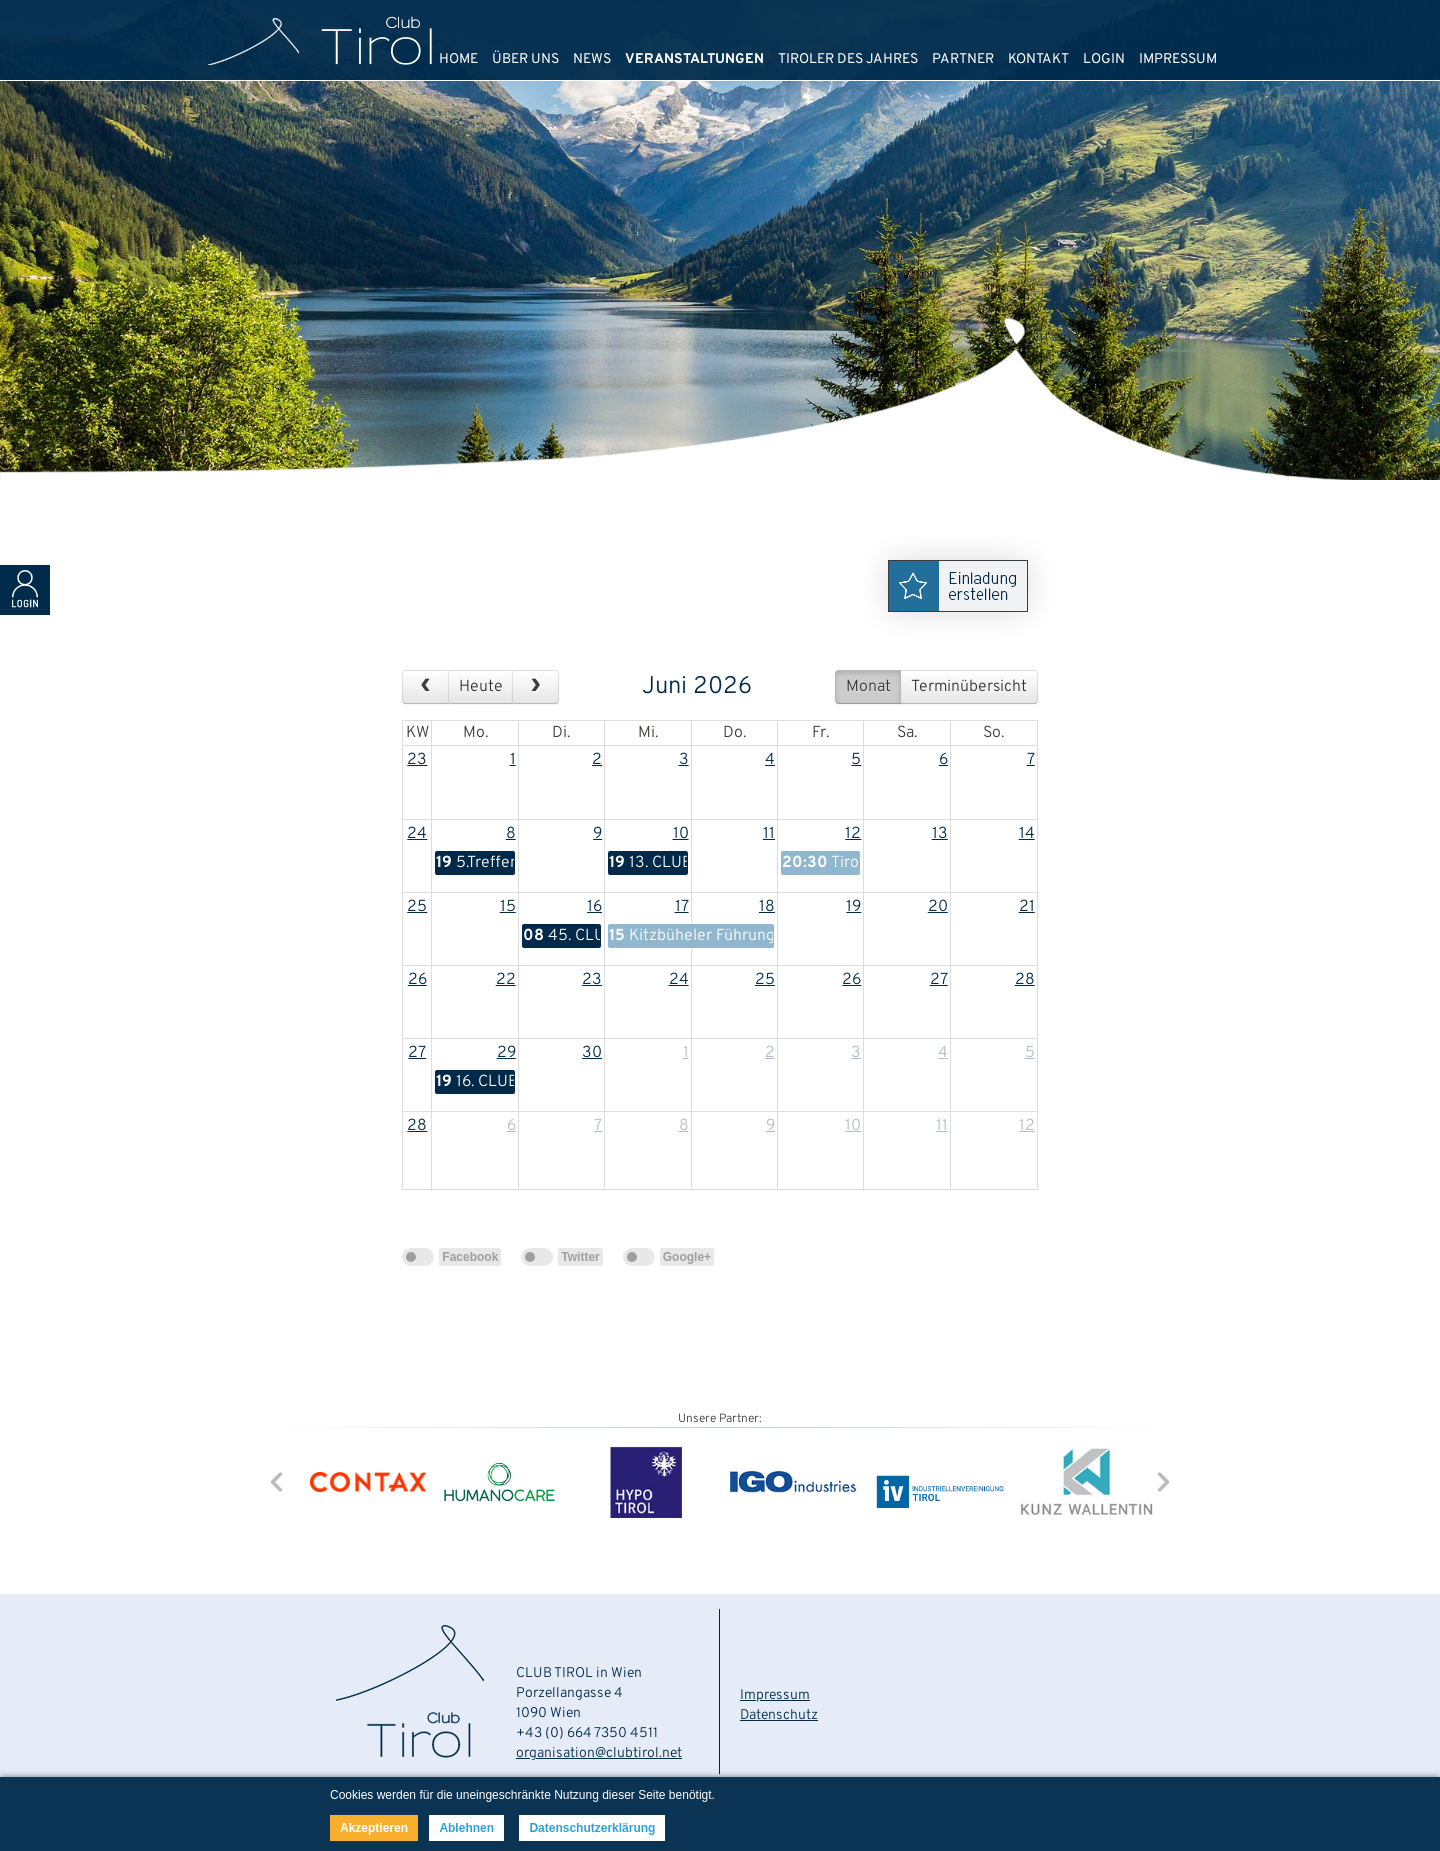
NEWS (592, 59)
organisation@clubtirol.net (599, 1753)
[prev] (425, 687)
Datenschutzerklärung (592, 1828)
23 (417, 760)
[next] (535, 687)
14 (1027, 834)
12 (853, 834)
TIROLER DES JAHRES (848, 59)
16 (594, 907)
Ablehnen (466, 1828)
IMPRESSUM (1178, 59)
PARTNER (963, 59)
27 (939, 980)
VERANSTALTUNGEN (694, 59)
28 (1025, 980)
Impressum (775, 1695)
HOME (458, 59)
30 (592, 1053)
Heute (481, 687)
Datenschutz (779, 1715)
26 (417, 980)
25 (417, 907)
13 (940, 834)
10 (681, 834)
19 (853, 907)
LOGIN (1104, 59)
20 (938, 907)
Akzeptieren (374, 1828)
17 (682, 907)
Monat (868, 687)
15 (508, 907)
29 (506, 1053)
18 (767, 907)
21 (1027, 907)
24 (417, 834)
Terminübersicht (969, 687)
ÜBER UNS (525, 59)
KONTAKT (1038, 59)
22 (506, 980)
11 (769, 834)
